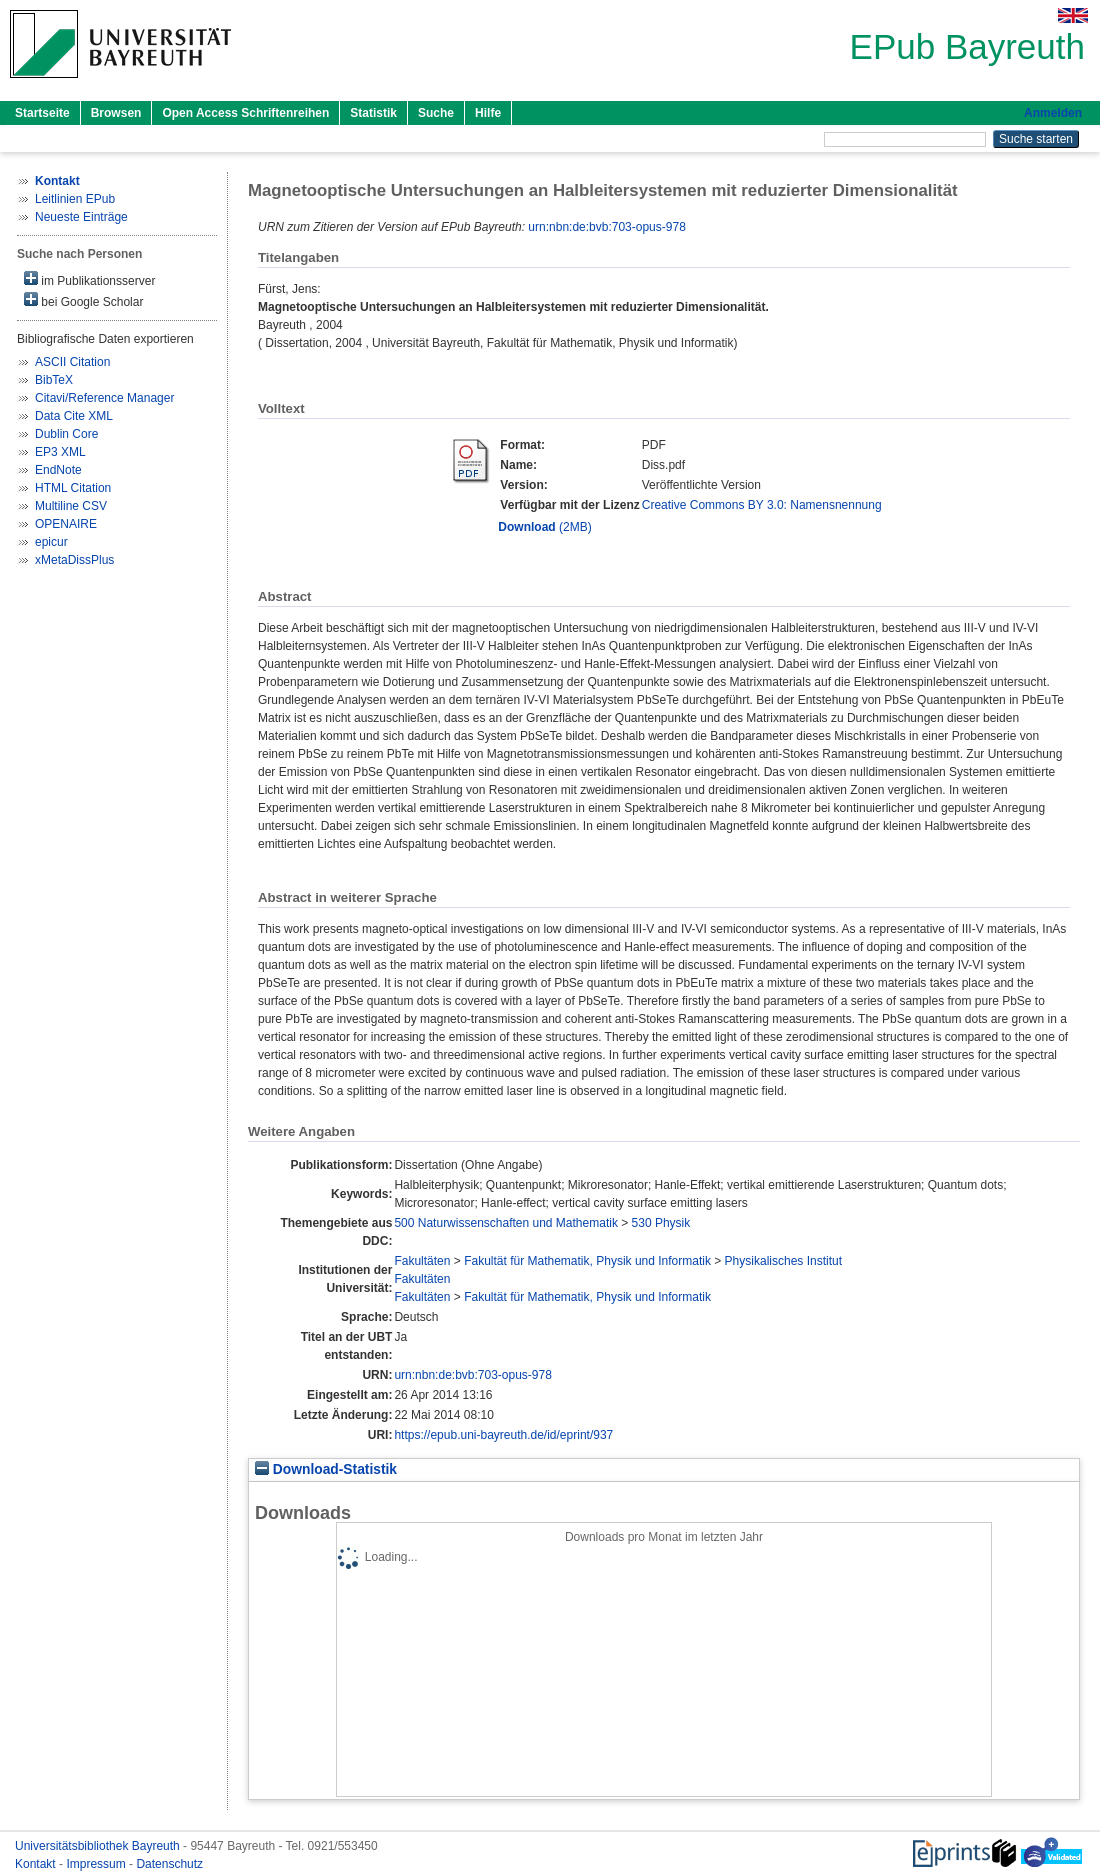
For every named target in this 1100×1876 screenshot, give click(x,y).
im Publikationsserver (89, 279)
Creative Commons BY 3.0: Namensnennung (762, 505)
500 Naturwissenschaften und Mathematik (505, 1223)
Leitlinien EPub (75, 199)
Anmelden (1053, 113)
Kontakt (37, 1864)
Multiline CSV (71, 506)
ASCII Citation (72, 362)
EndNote (58, 470)
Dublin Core (66, 434)
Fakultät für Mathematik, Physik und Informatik (587, 1261)
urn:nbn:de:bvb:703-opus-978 (606, 227)
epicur (51, 542)
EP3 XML (60, 452)
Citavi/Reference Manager (104, 398)
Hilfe (488, 113)
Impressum (97, 1864)
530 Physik (661, 1223)
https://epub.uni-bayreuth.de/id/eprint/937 (503, 1435)
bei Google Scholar (83, 300)
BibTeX (54, 380)
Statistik (373, 113)
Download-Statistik (326, 1469)
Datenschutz (169, 1864)
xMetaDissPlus (74, 560)
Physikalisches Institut (783, 1261)
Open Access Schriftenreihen (245, 113)
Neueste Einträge (81, 217)
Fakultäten (422, 1261)
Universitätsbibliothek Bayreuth (99, 1846)
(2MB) (544, 527)
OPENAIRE (66, 524)
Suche (436, 113)
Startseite (42, 113)
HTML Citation (73, 488)
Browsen (116, 113)
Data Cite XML (74, 416)
